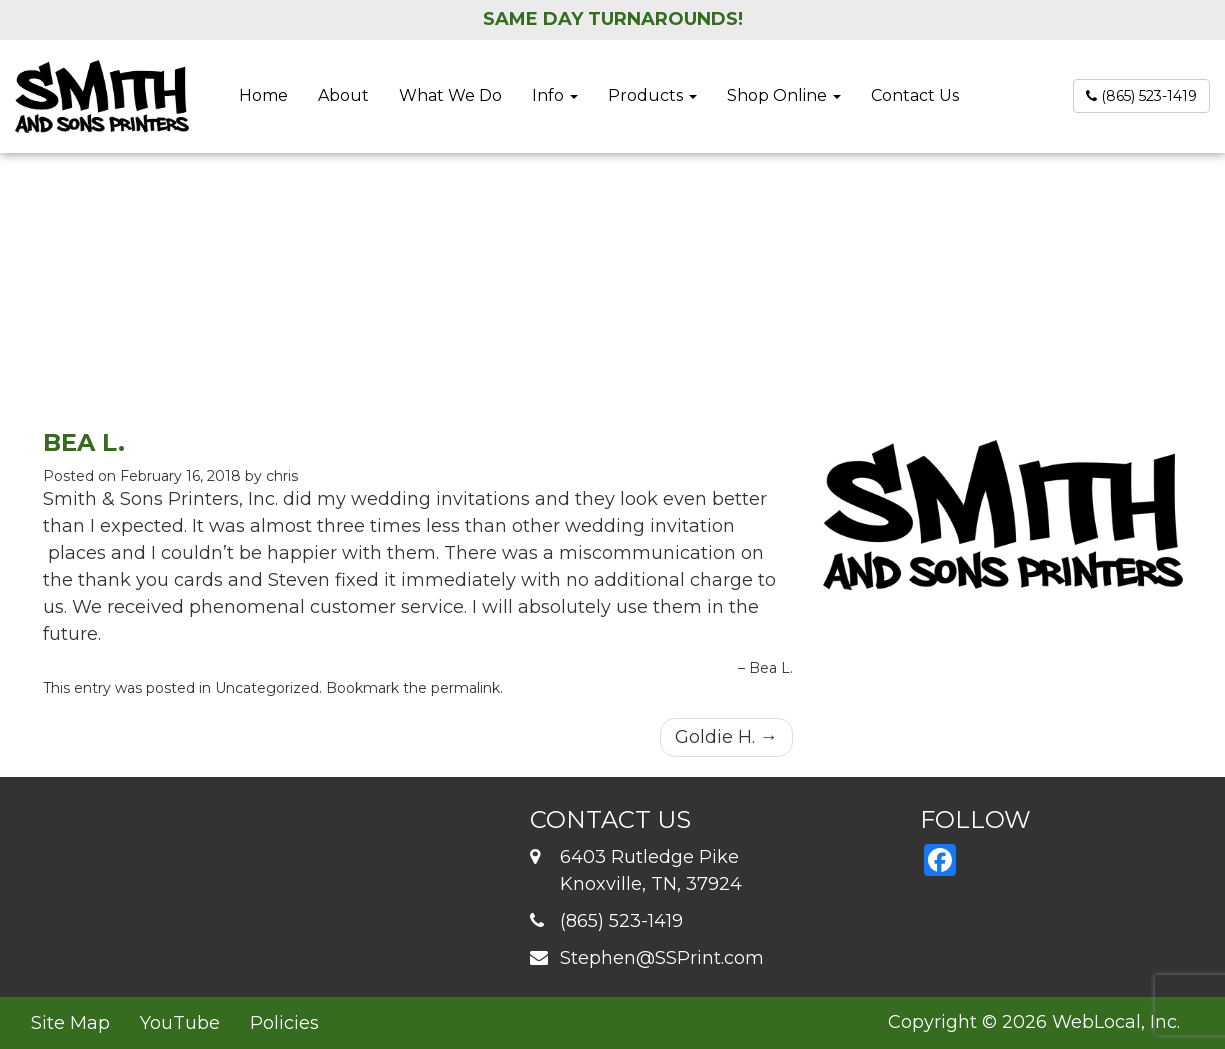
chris (282, 476)
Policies (284, 1023)
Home (263, 95)
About (343, 95)
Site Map (70, 1023)
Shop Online (784, 95)
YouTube (180, 1023)
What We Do (450, 95)
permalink (465, 688)
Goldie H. (726, 737)
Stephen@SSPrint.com (662, 958)
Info (555, 95)
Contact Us (915, 95)
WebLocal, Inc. (1116, 1022)
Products (652, 95)
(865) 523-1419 (1141, 96)
